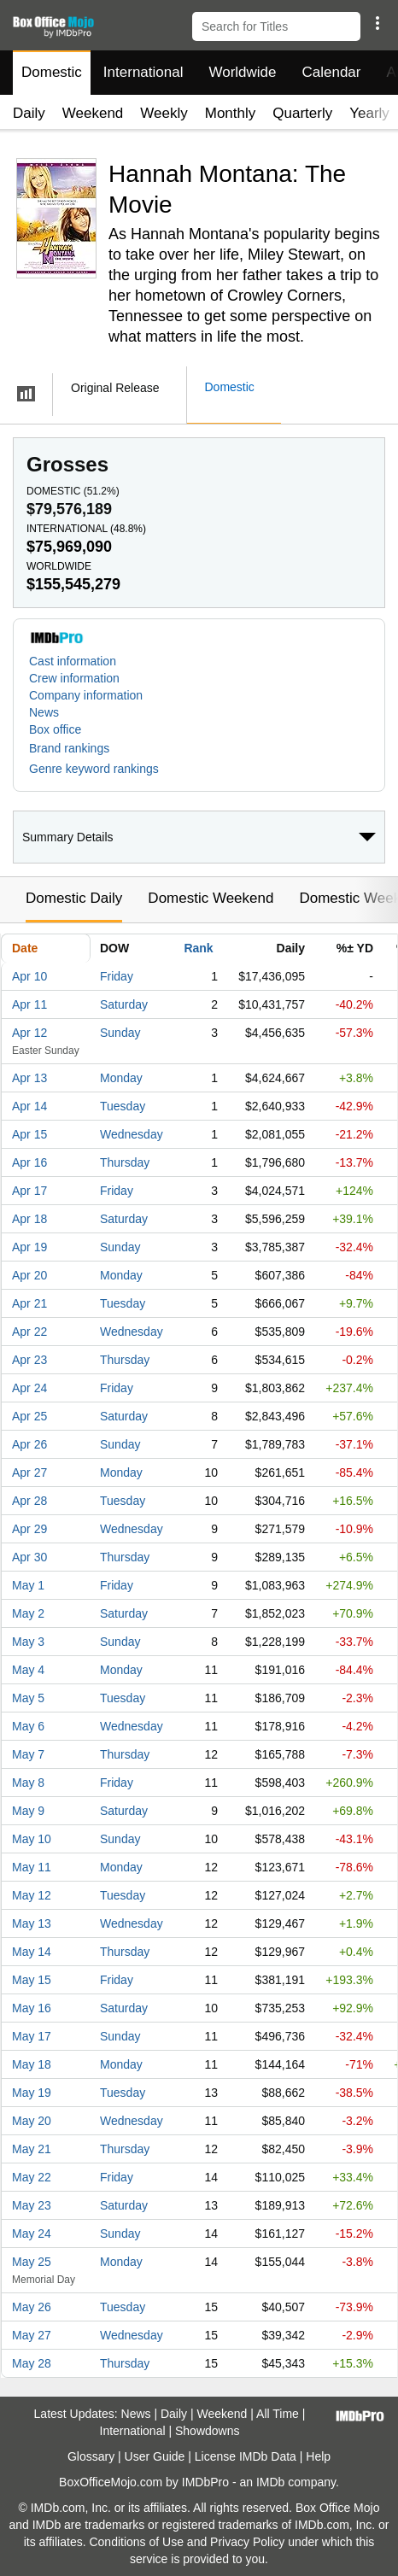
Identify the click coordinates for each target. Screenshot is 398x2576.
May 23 (31, 2205)
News (44, 712)
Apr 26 (29, 1444)
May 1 (28, 1585)
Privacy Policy (247, 2542)
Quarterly (302, 113)
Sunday (120, 1032)
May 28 (31, 2363)
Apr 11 (29, 1004)
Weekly (163, 113)
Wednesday (131, 1134)
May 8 (28, 1782)
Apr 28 (29, 1501)
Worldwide (242, 72)
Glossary (90, 2456)
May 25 (31, 2262)
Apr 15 (29, 1134)
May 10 (31, 1839)
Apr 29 (29, 1529)
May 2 (28, 1613)
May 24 (31, 2233)
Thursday (124, 1162)
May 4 (28, 1670)
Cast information (72, 661)
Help (318, 2456)
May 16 (31, 2008)
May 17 (31, 2036)
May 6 (28, 1726)
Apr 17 (29, 1190)
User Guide (155, 2456)
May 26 (31, 2307)
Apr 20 (29, 1275)
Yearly (369, 113)
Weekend (93, 113)
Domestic (51, 72)
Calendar (331, 72)
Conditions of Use (136, 2542)
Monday (121, 1078)
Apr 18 (29, 1219)
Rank (198, 948)
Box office (55, 729)
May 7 (28, 1754)
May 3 (28, 1641)
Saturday (124, 1004)
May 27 (31, 2335)
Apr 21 (29, 1303)
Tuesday (122, 1106)
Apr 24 (29, 1388)
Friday (116, 976)
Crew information (74, 678)
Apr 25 (29, 1416)
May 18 (31, 2064)
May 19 (31, 2092)
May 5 (28, 1698)
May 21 (31, 2149)
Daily (29, 113)
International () (86, 529)
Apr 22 (29, 1331)
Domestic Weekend (210, 898)
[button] (377, 23)
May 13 (31, 1923)
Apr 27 (29, 1472)
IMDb (270, 2482)
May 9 (28, 1811)
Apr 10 (29, 976)
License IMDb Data (245, 2456)
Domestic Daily (74, 898)
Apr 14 (29, 1106)
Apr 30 (29, 1557)
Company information (86, 695)
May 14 (31, 1951)
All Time (277, 2414)
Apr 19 (29, 1247)
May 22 (31, 2177)
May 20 (31, 2121)
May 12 (31, 1895)
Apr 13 (29, 1078)
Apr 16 (29, 1162)
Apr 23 (29, 1360)
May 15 (31, 1980)
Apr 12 (29, 1032)
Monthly (230, 113)
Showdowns (207, 2431)
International (143, 72)
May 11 (31, 1867)
